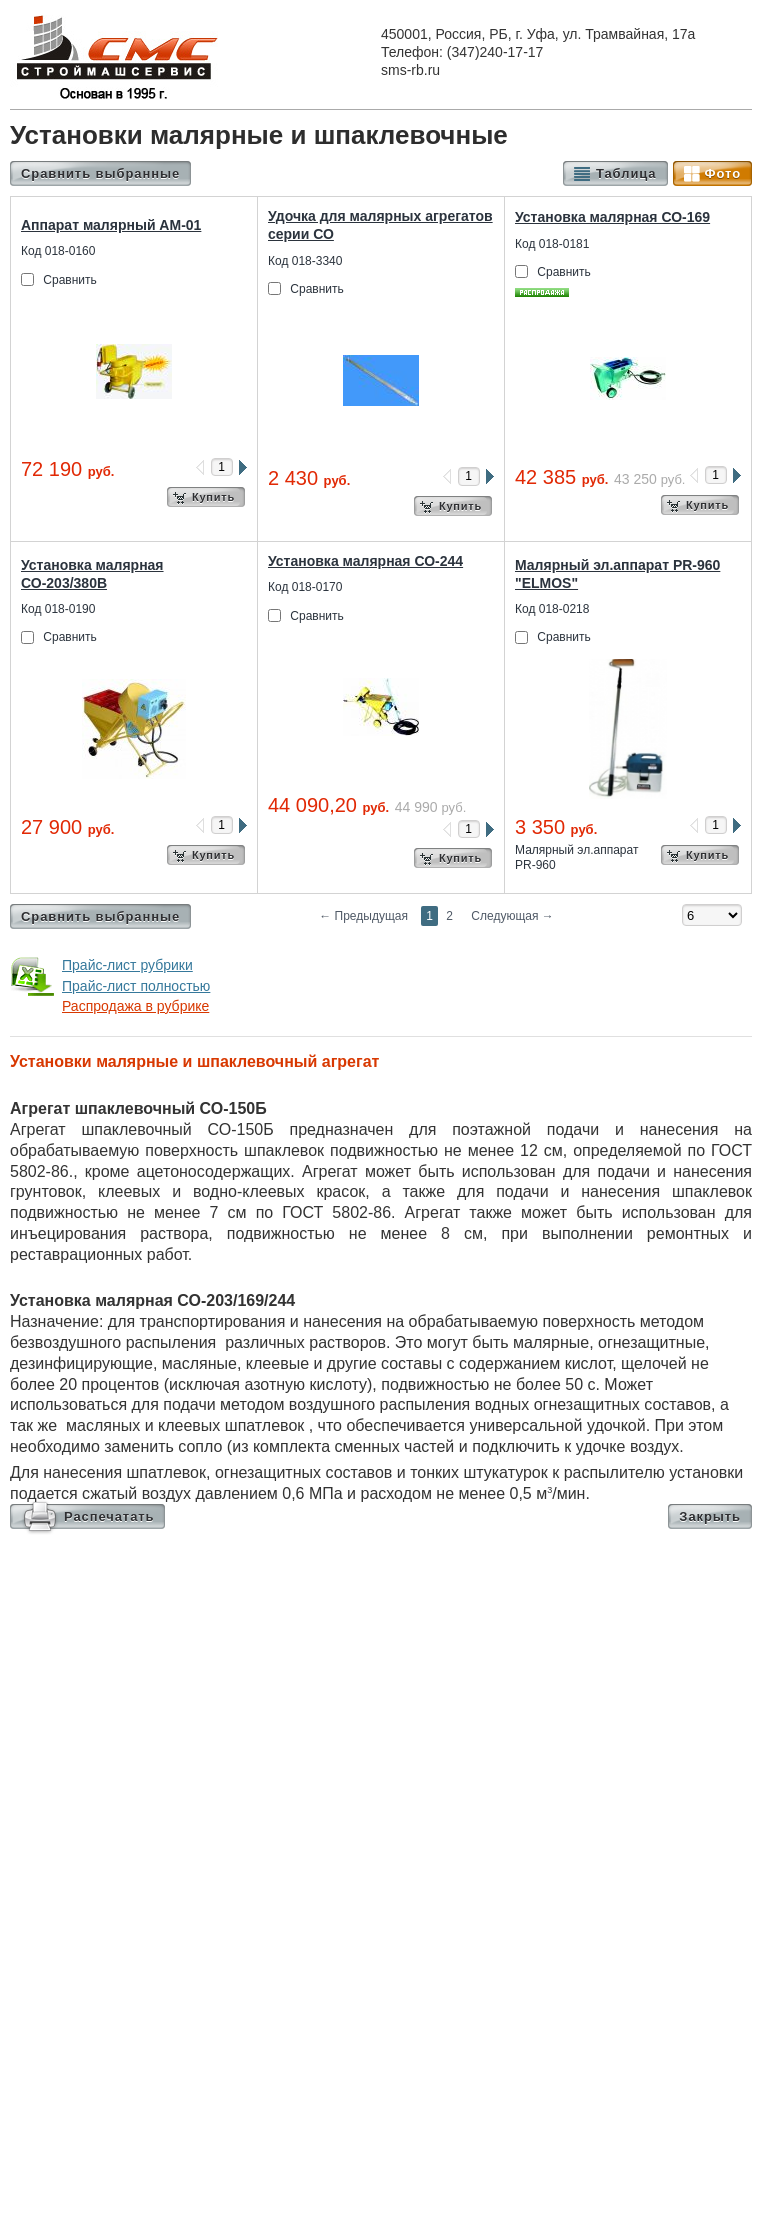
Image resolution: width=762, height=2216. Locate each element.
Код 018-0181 (552, 244)
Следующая (512, 916)
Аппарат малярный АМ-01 (111, 225)
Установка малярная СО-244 (365, 561)
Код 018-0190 (58, 609)
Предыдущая (363, 916)
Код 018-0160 (58, 251)
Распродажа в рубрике (135, 1006)
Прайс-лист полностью (136, 986)
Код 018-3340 (305, 261)
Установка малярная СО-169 (612, 217)
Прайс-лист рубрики (127, 965)
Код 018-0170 (305, 587)
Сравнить (69, 280)
